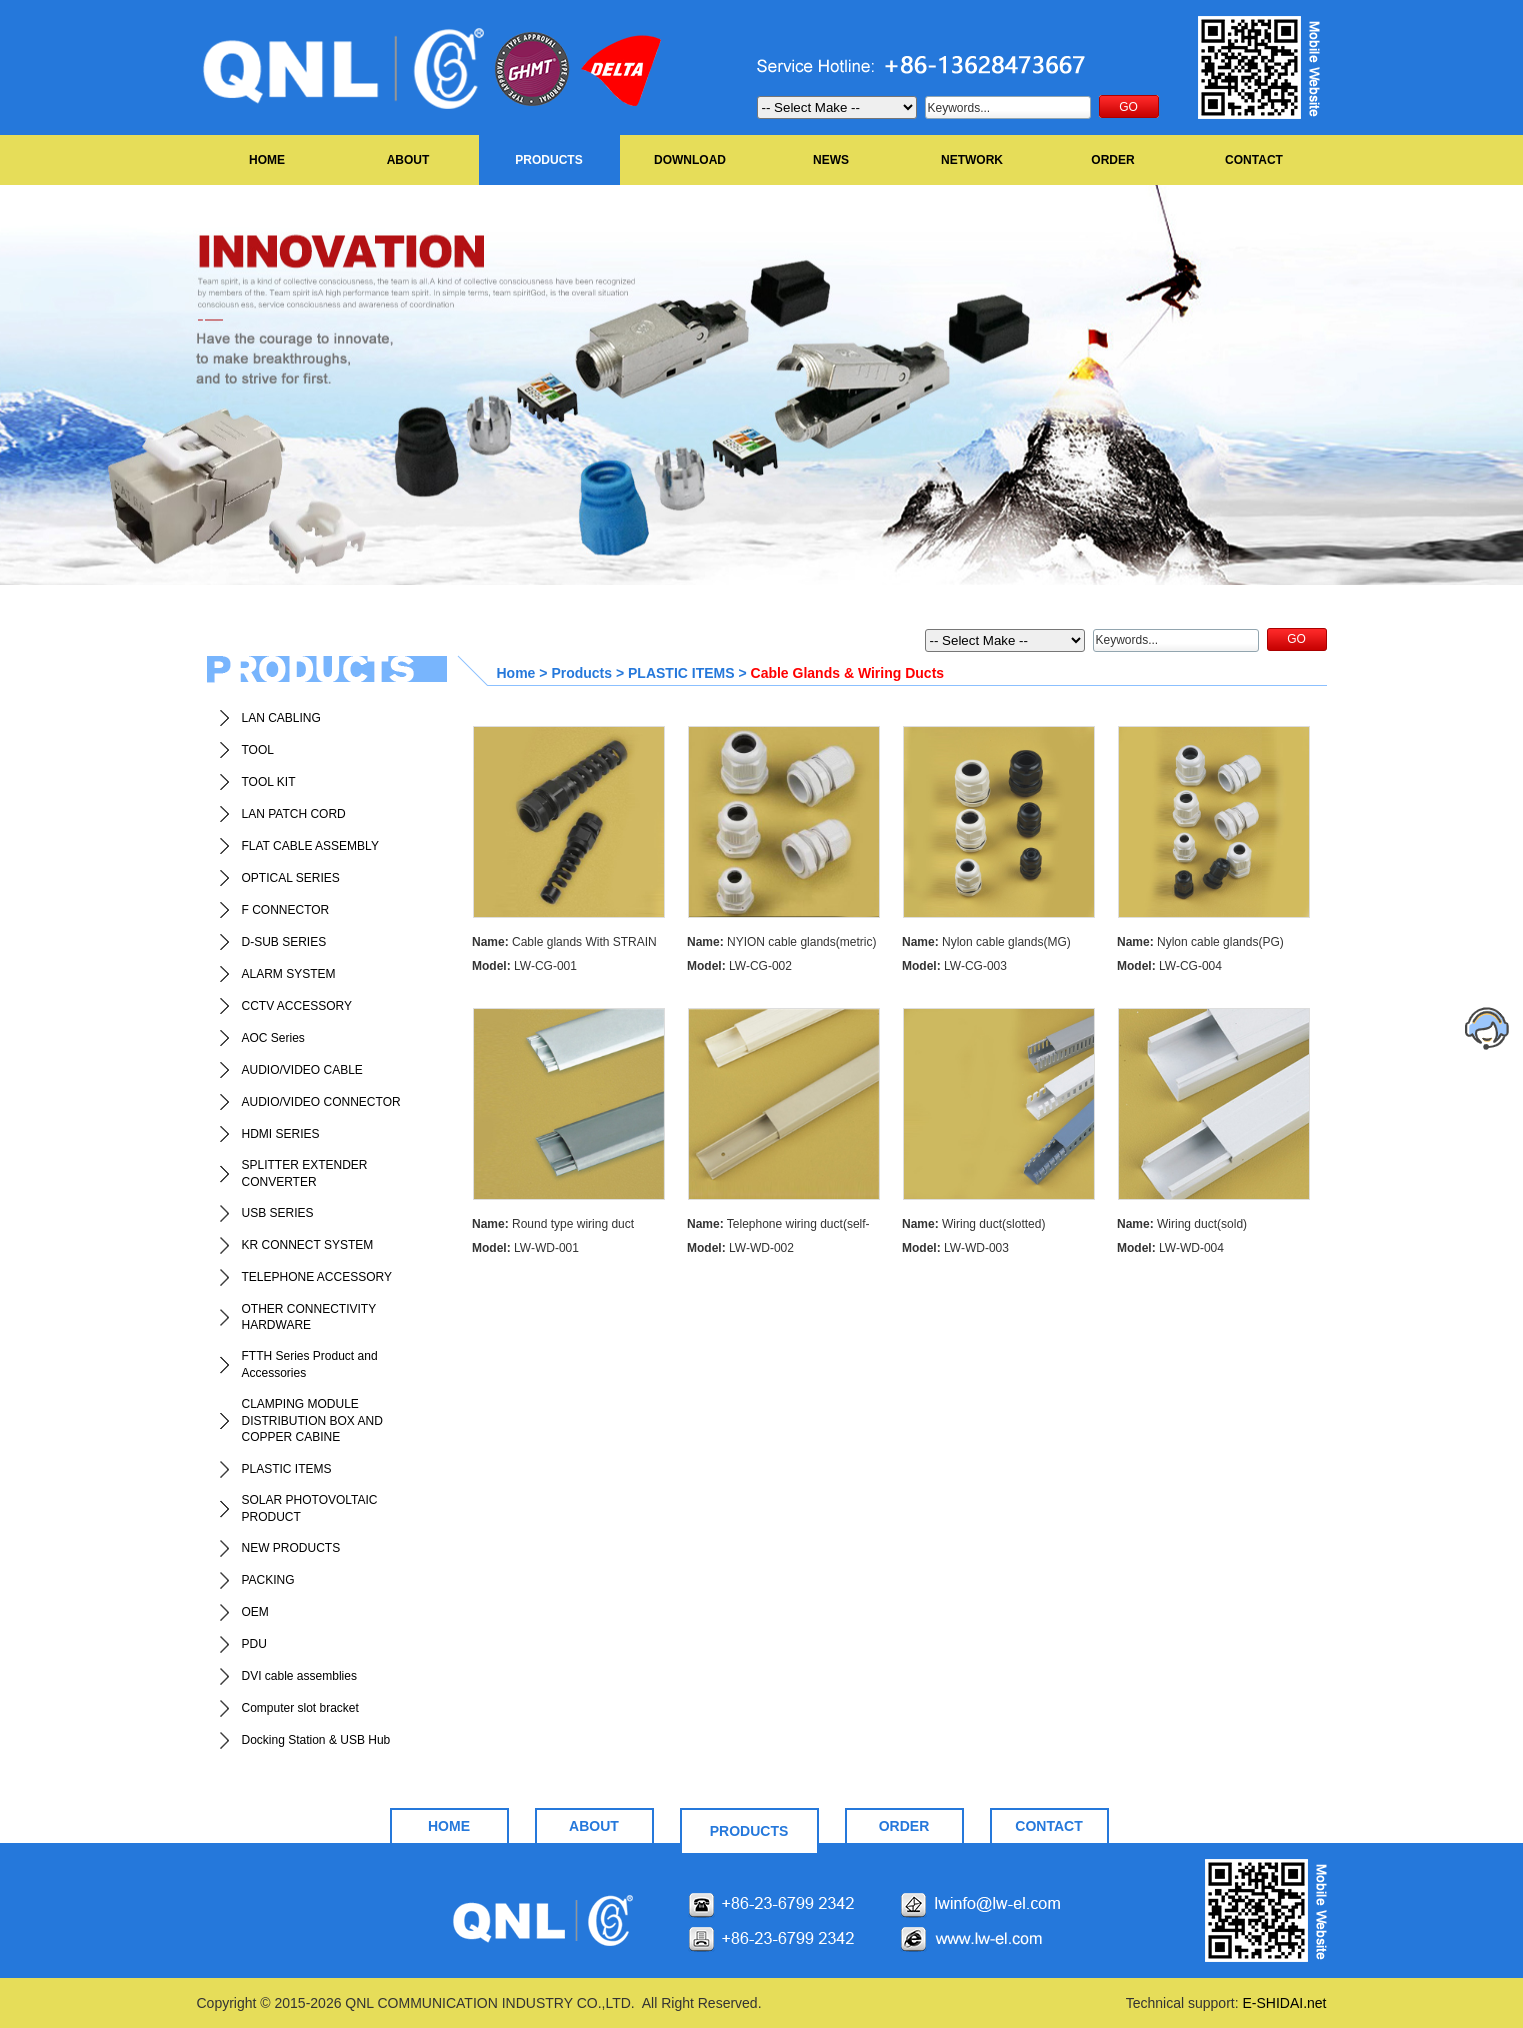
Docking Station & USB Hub (316, 1740)
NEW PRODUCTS (291, 1548)
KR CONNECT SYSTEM (308, 1245)
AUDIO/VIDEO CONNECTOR (321, 1102)
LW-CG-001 (524, 966)
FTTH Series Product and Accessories (310, 1364)
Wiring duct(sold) (1182, 1224)
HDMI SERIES (281, 1134)
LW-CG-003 (954, 966)
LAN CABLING (281, 718)
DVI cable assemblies (299, 1676)
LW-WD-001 (525, 1248)
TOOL (258, 750)
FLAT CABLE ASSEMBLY (310, 846)
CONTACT (1254, 160)
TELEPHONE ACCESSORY (317, 1277)
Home (516, 673)
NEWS (831, 160)
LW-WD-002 (740, 1248)
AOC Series (273, 1038)
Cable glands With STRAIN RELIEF (564, 944)
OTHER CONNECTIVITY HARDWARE (309, 1317)
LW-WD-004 (1170, 1248)
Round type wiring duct (553, 1224)
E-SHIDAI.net (1284, 2003)
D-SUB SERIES (284, 942)
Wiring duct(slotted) (973, 1224)
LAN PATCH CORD (294, 814)
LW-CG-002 (739, 966)
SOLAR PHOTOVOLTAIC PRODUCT (310, 1508)
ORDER (1112, 160)
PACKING (268, 1580)
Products (581, 673)
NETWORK (972, 160)
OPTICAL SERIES (291, 878)
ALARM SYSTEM (289, 974)
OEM (255, 1612)
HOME (267, 160)
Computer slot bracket (300, 1708)
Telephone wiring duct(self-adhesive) (778, 1226)
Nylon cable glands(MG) (986, 942)
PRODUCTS (548, 160)
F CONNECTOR (286, 910)
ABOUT (408, 160)
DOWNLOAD (690, 160)
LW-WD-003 (955, 1248)
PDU (254, 1644)
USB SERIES (278, 1213)
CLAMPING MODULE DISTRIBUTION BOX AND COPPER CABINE (312, 1421)
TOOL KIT (269, 782)
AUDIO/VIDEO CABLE (302, 1070)
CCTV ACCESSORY (297, 1006)
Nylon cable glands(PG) (1200, 942)
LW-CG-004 (1169, 966)
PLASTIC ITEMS (287, 1469)
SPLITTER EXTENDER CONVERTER (305, 1173)
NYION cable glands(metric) (781, 942)
